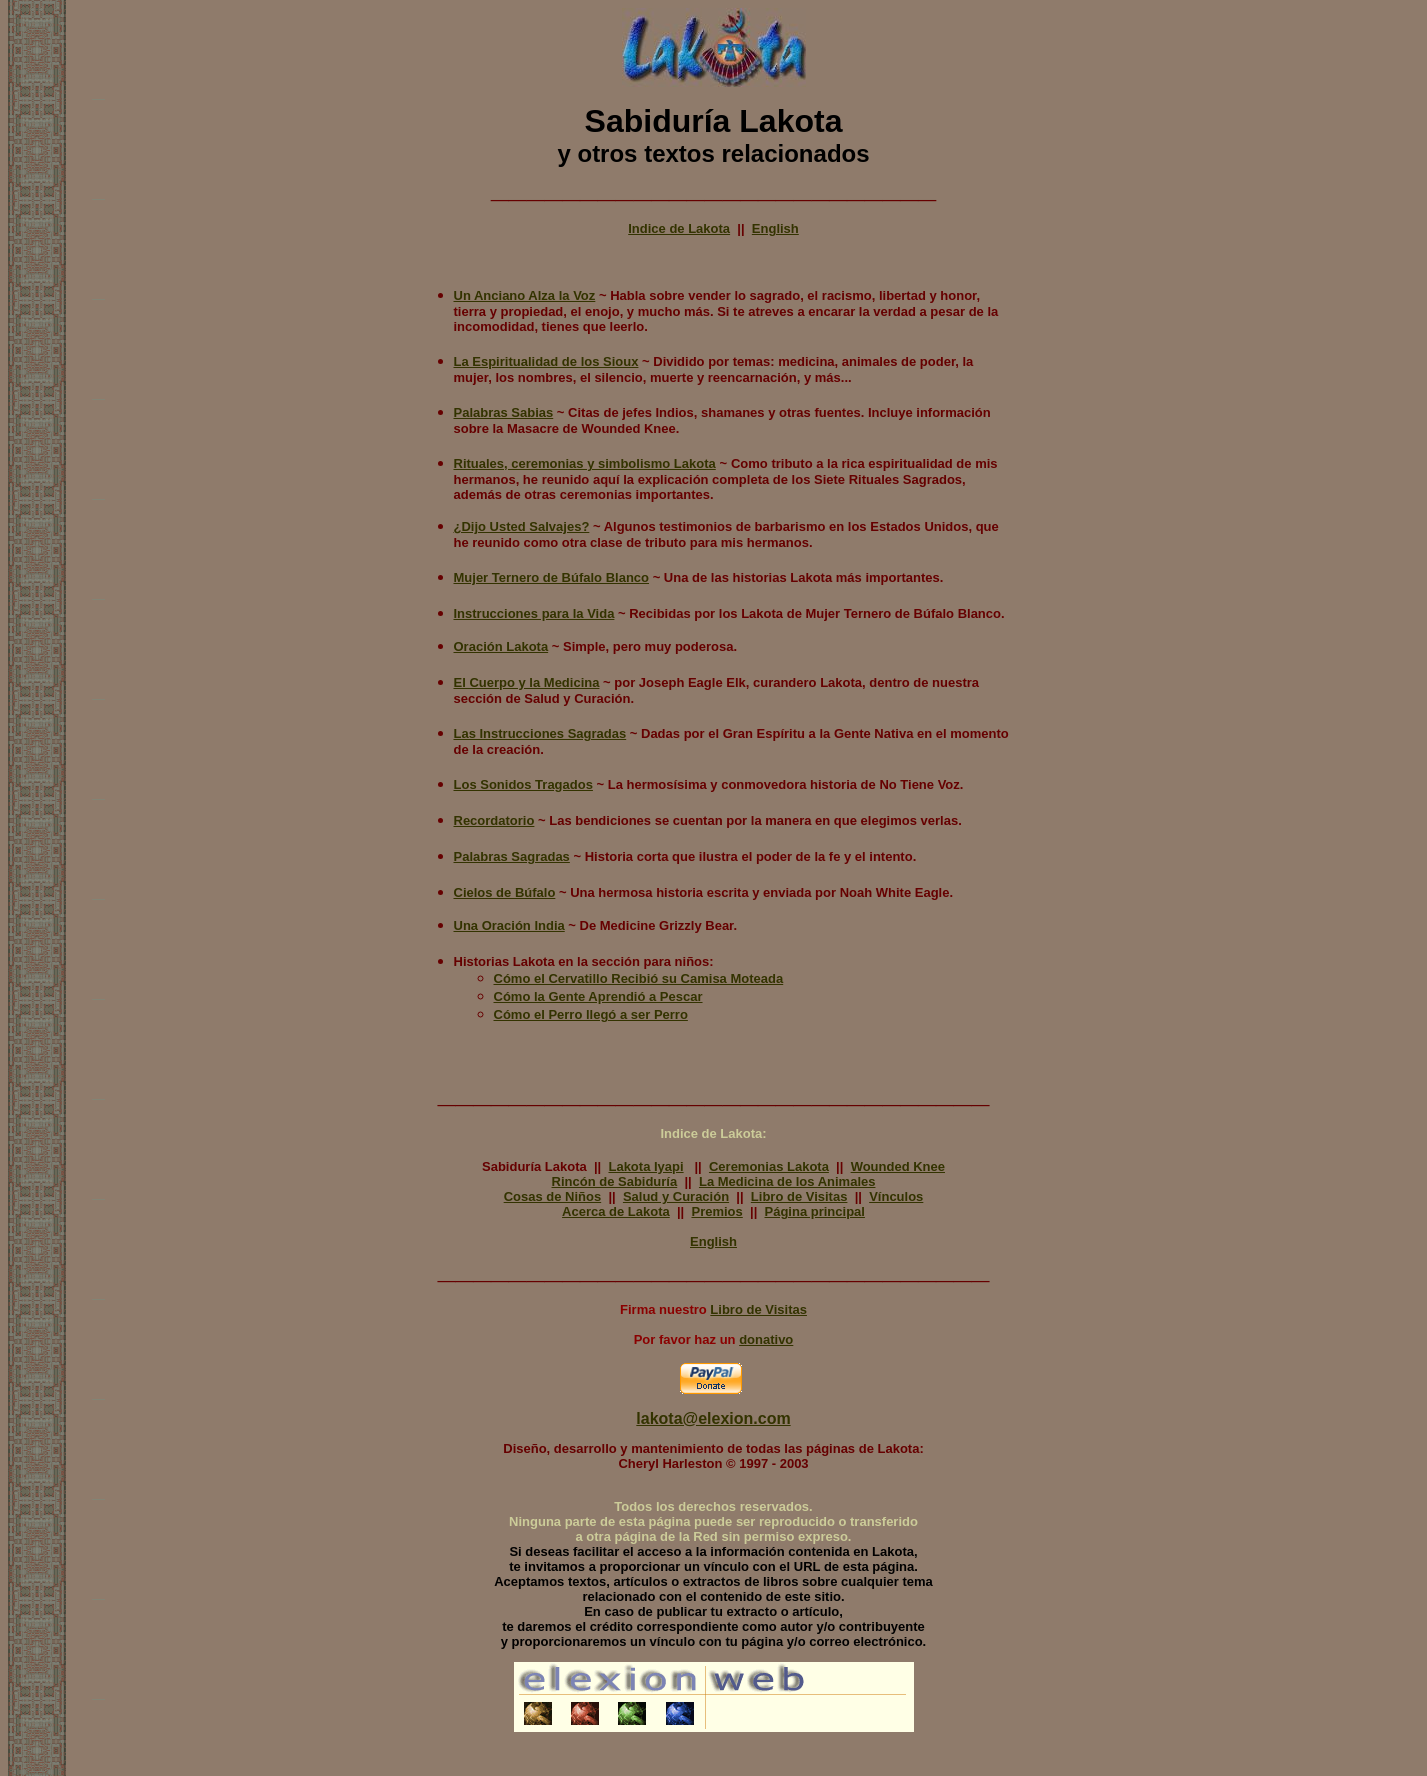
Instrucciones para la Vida (534, 613)
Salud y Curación (676, 1196)
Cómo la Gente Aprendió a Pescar (598, 996)
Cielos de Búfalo (505, 892)
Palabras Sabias (504, 412)
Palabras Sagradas (512, 856)
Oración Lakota (501, 646)
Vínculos (896, 1196)
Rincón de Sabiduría (615, 1181)
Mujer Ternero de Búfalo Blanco (552, 577)
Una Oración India (509, 925)
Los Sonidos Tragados (523, 784)
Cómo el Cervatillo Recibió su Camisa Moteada (639, 978)
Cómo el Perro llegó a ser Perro (591, 1014)
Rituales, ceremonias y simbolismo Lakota (585, 463)
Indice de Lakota (679, 228)
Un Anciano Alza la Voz (525, 295)
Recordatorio (494, 820)
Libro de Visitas (799, 1196)
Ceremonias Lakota (769, 1166)
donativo (766, 1339)
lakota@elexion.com (713, 1418)
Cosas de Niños (553, 1196)
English (775, 228)
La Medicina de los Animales (787, 1181)
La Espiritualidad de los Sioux (546, 361)
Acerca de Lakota (616, 1211)
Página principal (815, 1211)
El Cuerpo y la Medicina (527, 682)
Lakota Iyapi (645, 1166)
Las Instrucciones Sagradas (540, 733)
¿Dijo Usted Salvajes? (522, 526)
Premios (716, 1211)
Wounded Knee (898, 1166)
